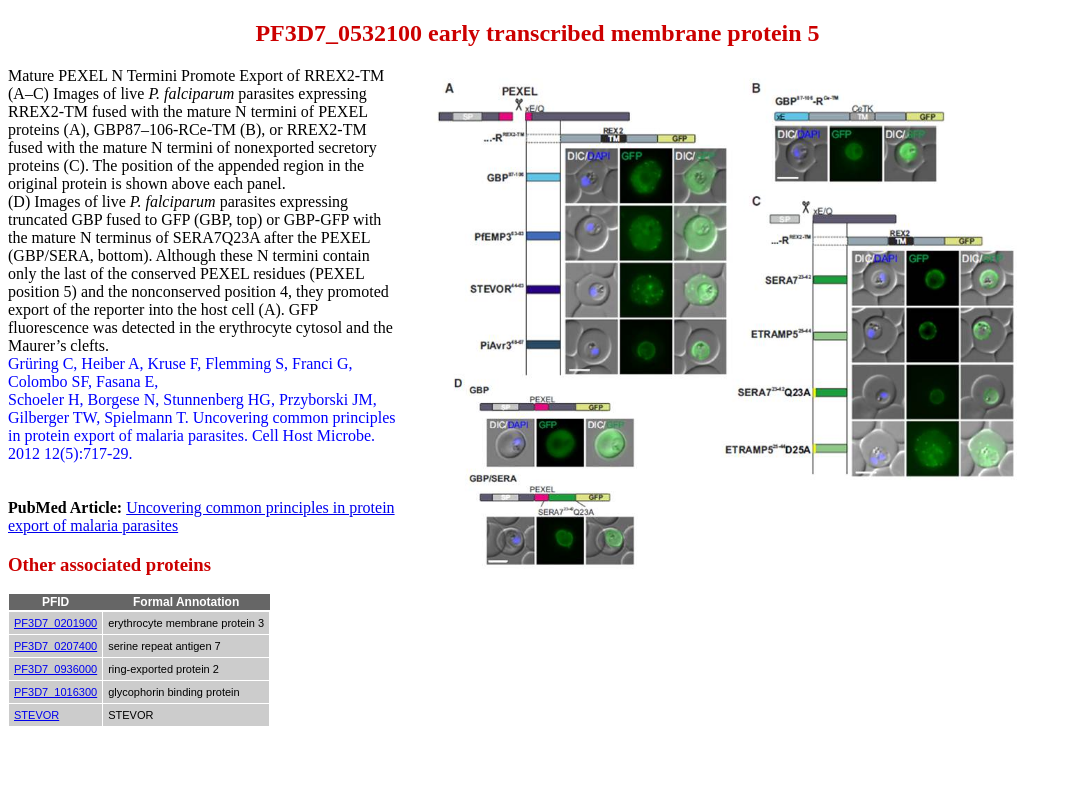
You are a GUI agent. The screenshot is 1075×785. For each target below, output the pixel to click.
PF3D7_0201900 (55, 623)
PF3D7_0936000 (55, 669)
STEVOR (36, 715)
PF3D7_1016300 (55, 692)
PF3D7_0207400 (55, 646)
